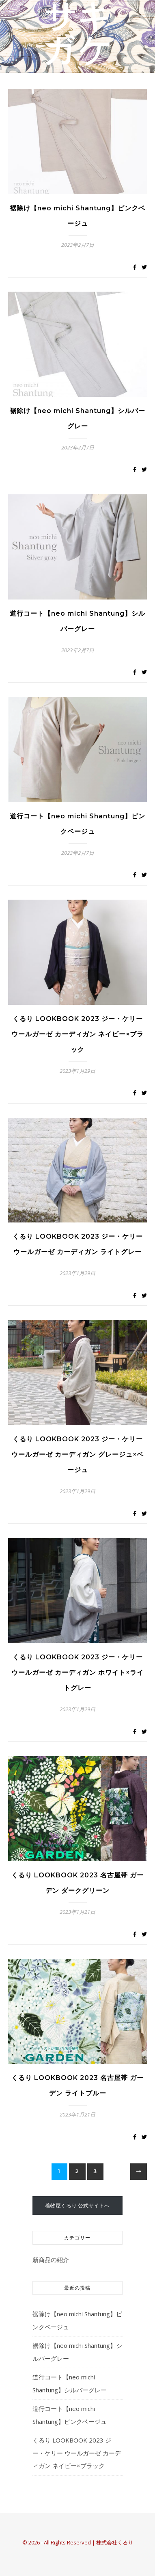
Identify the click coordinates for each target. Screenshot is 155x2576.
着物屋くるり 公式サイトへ (77, 2205)
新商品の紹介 (50, 2260)
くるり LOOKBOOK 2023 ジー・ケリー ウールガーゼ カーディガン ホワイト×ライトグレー (77, 1672)
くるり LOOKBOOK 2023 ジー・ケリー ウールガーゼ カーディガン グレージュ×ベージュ (77, 1454)
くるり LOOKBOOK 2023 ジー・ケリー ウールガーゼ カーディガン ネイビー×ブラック (77, 1034)
